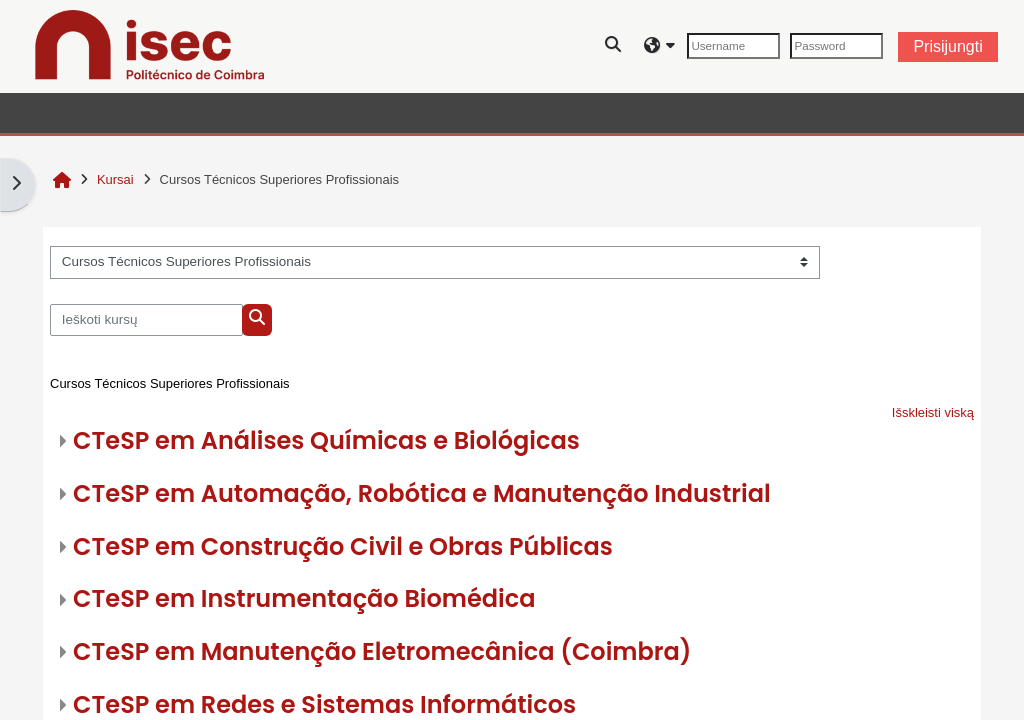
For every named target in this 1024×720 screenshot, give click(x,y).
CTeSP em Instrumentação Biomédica (304, 598)
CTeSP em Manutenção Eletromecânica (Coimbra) (382, 651)
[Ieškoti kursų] (146, 320)
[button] (614, 46)
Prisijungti (947, 46)
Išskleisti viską (933, 412)
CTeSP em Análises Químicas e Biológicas (326, 440)
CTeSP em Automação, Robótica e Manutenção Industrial (422, 493)
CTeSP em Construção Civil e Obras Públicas (343, 546)
